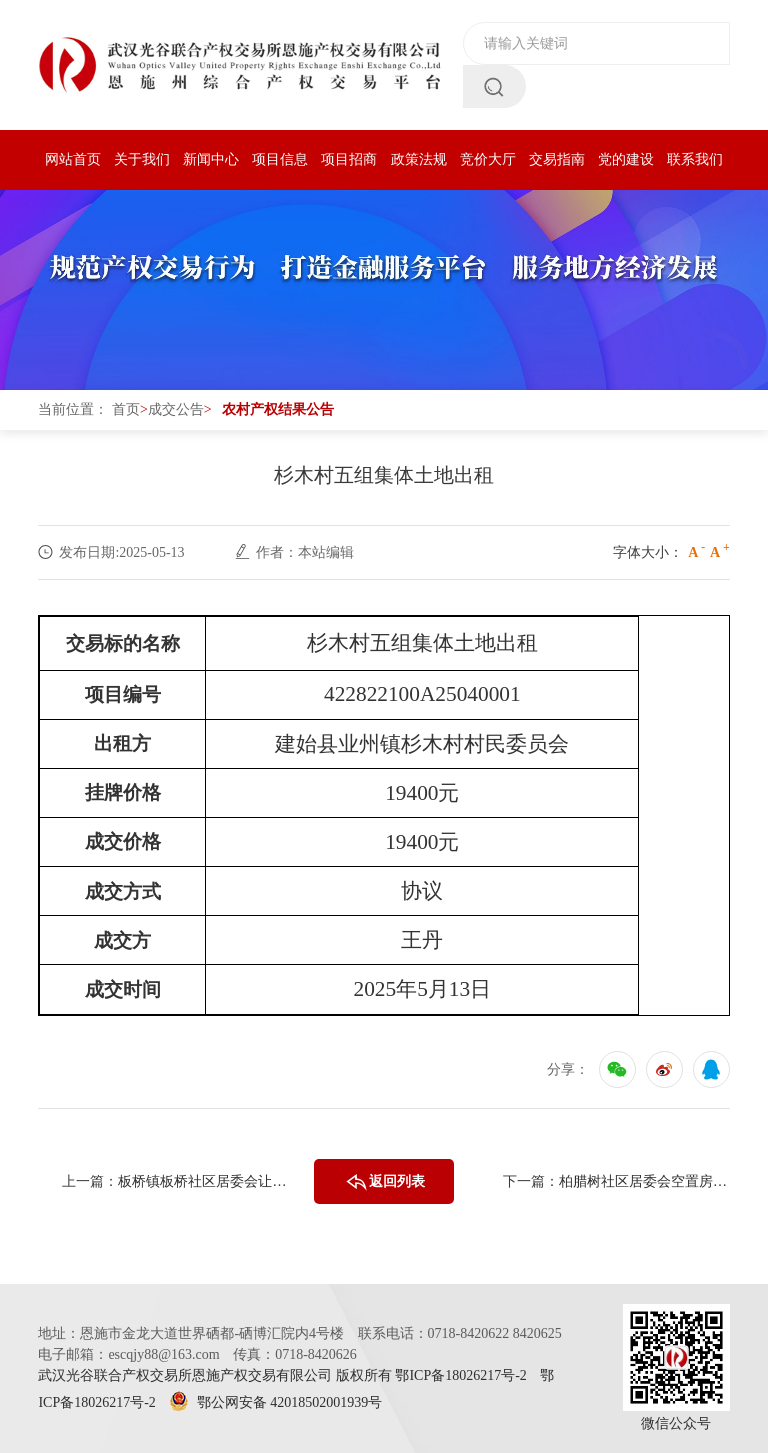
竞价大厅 (488, 159)
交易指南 (557, 159)
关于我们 (142, 159)
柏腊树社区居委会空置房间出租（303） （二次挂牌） (644, 1181)
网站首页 (73, 159)
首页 (126, 409)
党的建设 (626, 159)
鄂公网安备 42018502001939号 (275, 1402)
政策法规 (419, 159)
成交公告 (176, 409)
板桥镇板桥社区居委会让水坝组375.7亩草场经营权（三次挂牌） (203, 1181)
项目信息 (280, 159)
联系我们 (695, 159)
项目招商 (349, 159)
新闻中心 (211, 159)
